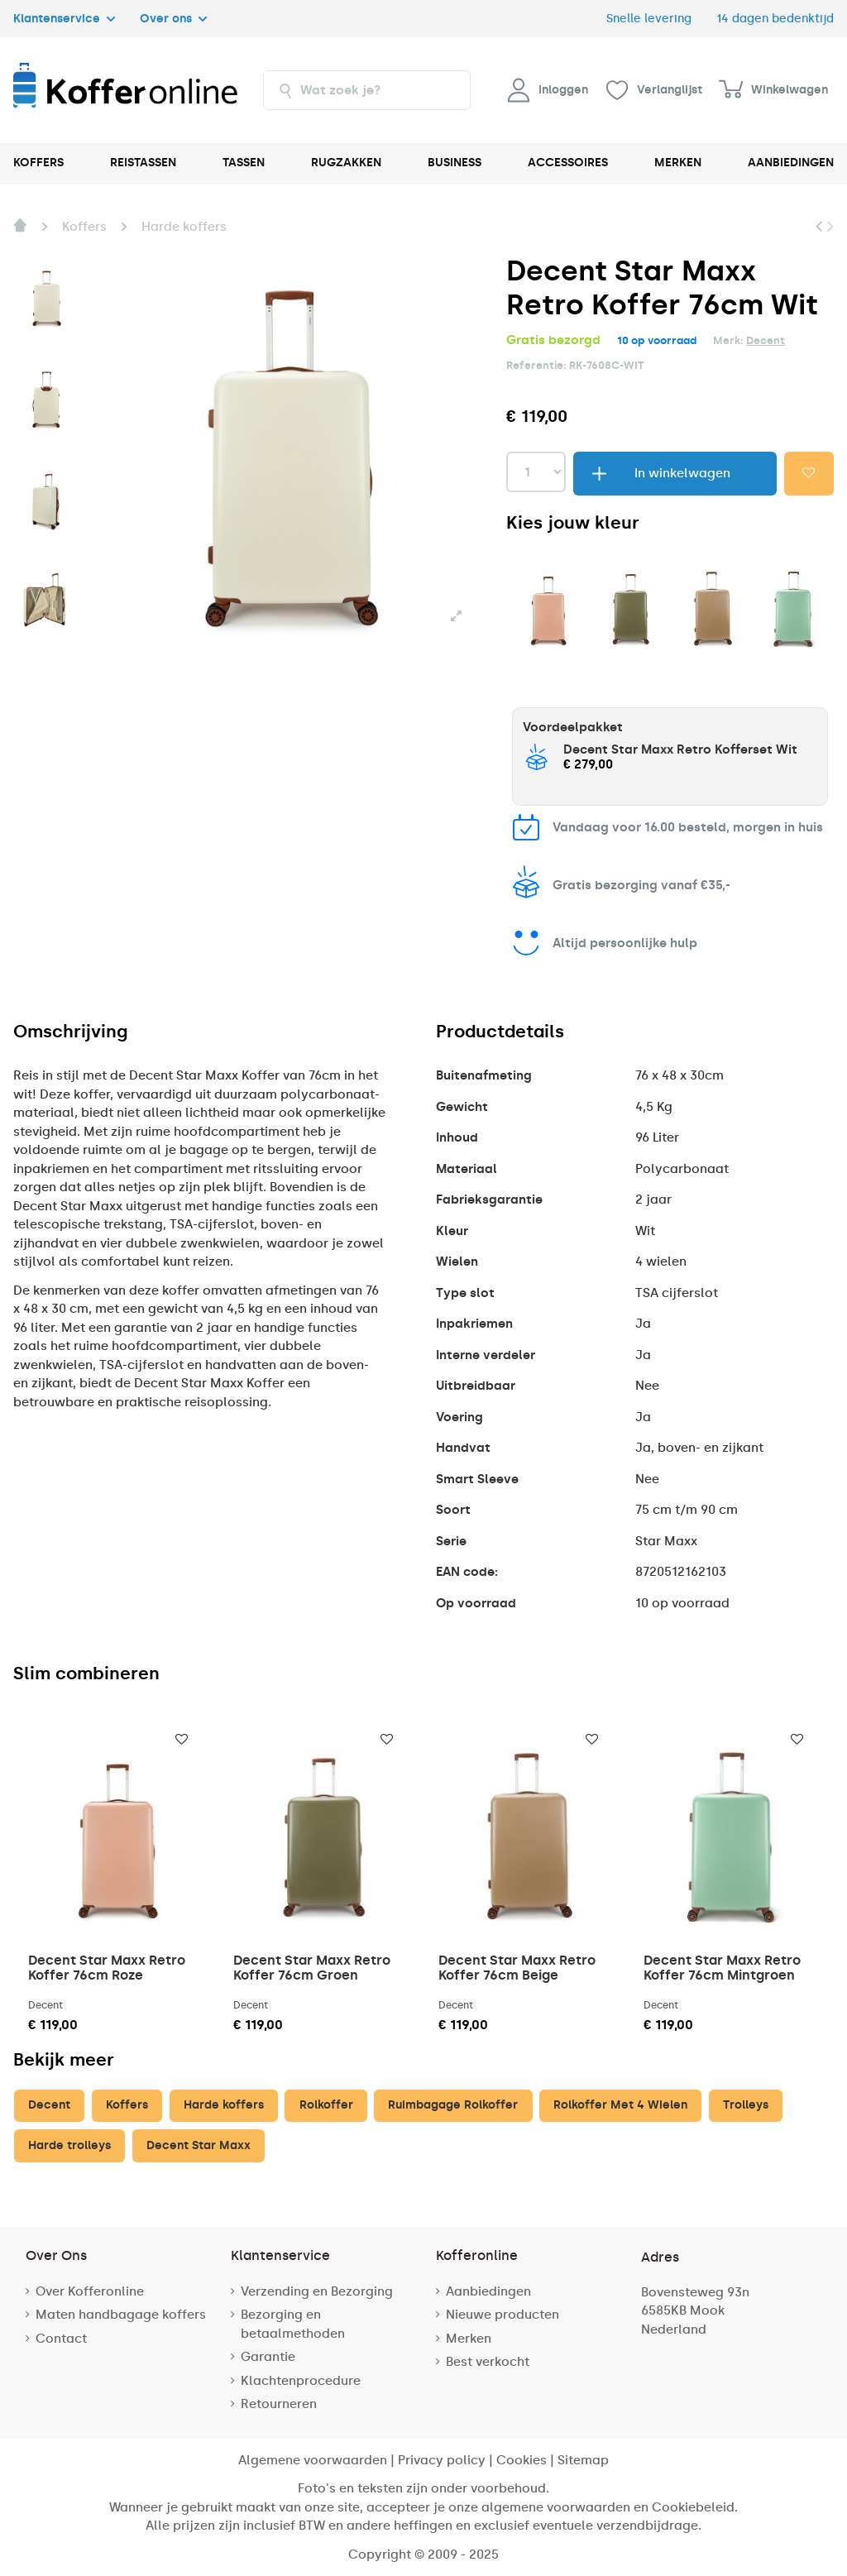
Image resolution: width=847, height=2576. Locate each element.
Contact (61, 2338)
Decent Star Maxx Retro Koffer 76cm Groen (311, 1967)
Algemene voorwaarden (312, 2460)
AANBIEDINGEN (791, 163)
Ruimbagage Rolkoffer (453, 2105)
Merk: (728, 340)
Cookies (521, 2460)
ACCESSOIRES (568, 163)
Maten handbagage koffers (121, 2314)
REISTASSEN (143, 163)
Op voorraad (476, 1603)
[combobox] (367, 90)
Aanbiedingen (488, 2291)
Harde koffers (224, 2105)
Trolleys (745, 2105)
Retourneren (279, 2403)
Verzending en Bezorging (317, 2291)
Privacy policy (442, 2460)
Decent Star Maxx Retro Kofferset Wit (680, 749)
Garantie (268, 2356)
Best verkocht (487, 2361)
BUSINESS (454, 163)
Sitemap (583, 2460)
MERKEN (677, 163)
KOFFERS (38, 163)
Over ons (173, 18)
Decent (765, 340)
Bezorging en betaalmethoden (293, 2324)
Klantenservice (64, 18)
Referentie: (536, 365)
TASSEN (244, 163)
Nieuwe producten (502, 2314)
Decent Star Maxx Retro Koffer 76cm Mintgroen (722, 1967)
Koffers (127, 2105)
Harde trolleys (69, 2145)
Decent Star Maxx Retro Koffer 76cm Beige (517, 1967)
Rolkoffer (326, 2105)
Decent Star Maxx (198, 2145)
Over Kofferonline (90, 2291)
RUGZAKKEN (346, 163)
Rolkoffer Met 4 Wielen (620, 2105)
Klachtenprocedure (301, 2380)
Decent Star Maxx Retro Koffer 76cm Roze (106, 1967)
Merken (468, 2338)
